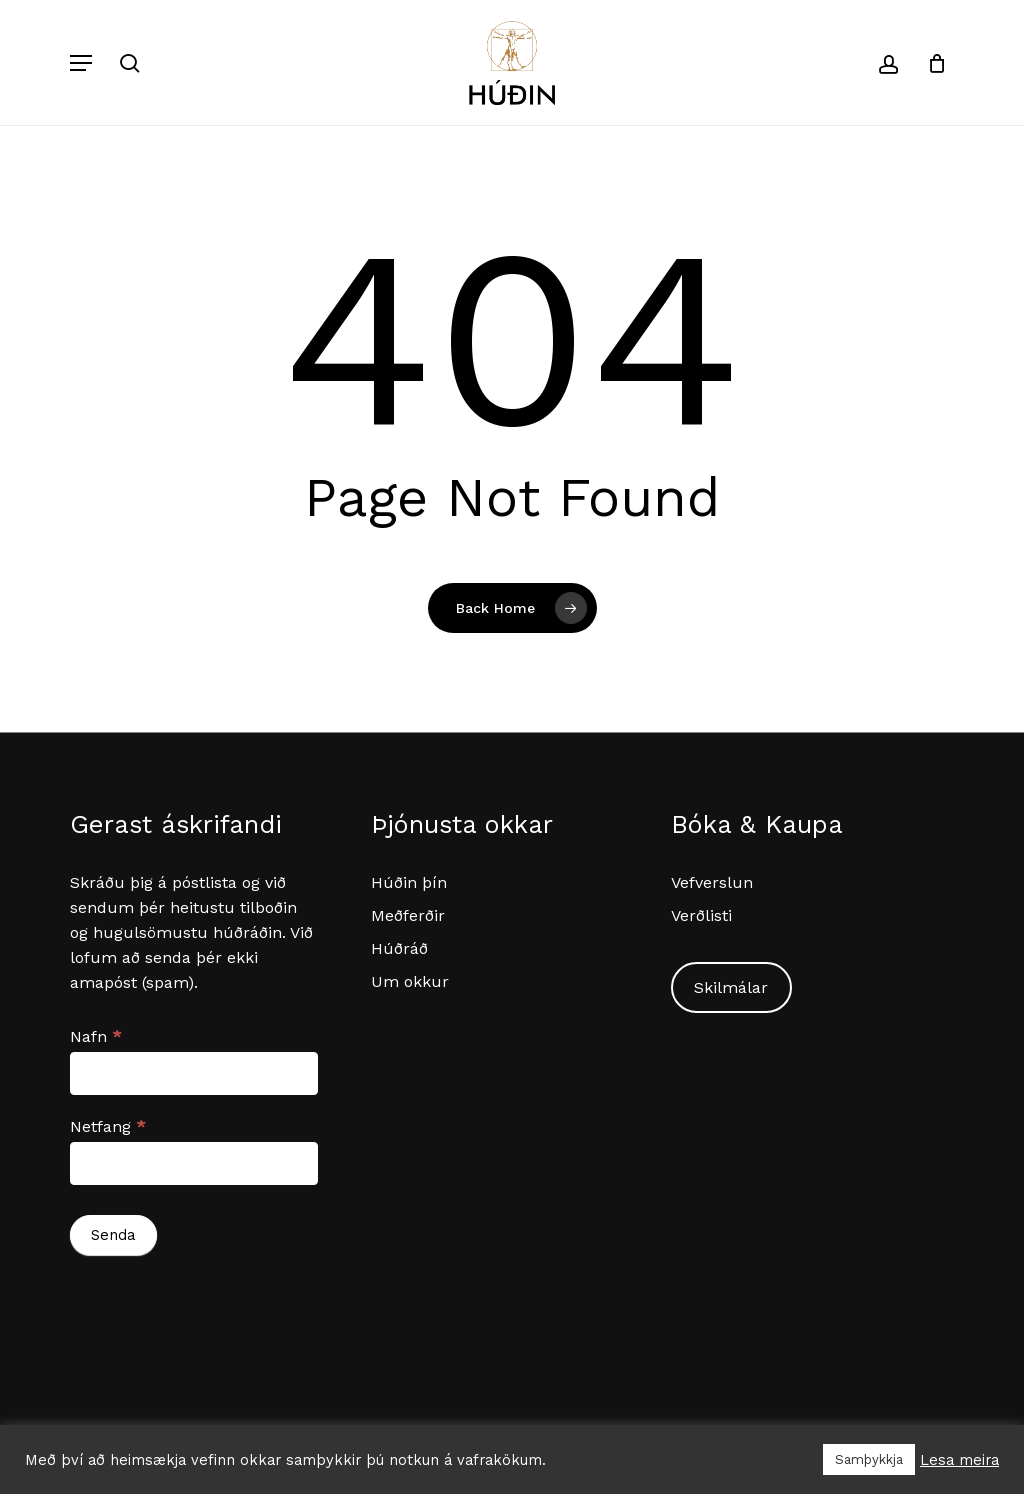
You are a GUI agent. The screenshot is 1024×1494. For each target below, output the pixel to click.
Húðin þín (409, 882)
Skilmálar (731, 987)
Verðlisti (701, 915)
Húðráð (399, 948)
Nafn (96, 1036)
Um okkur (410, 981)
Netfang (108, 1126)
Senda (113, 1235)
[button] (81, 63)
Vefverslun (712, 882)
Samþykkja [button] (869, 1459)
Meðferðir (408, 915)
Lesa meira (959, 1460)
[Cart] (929, 62)
